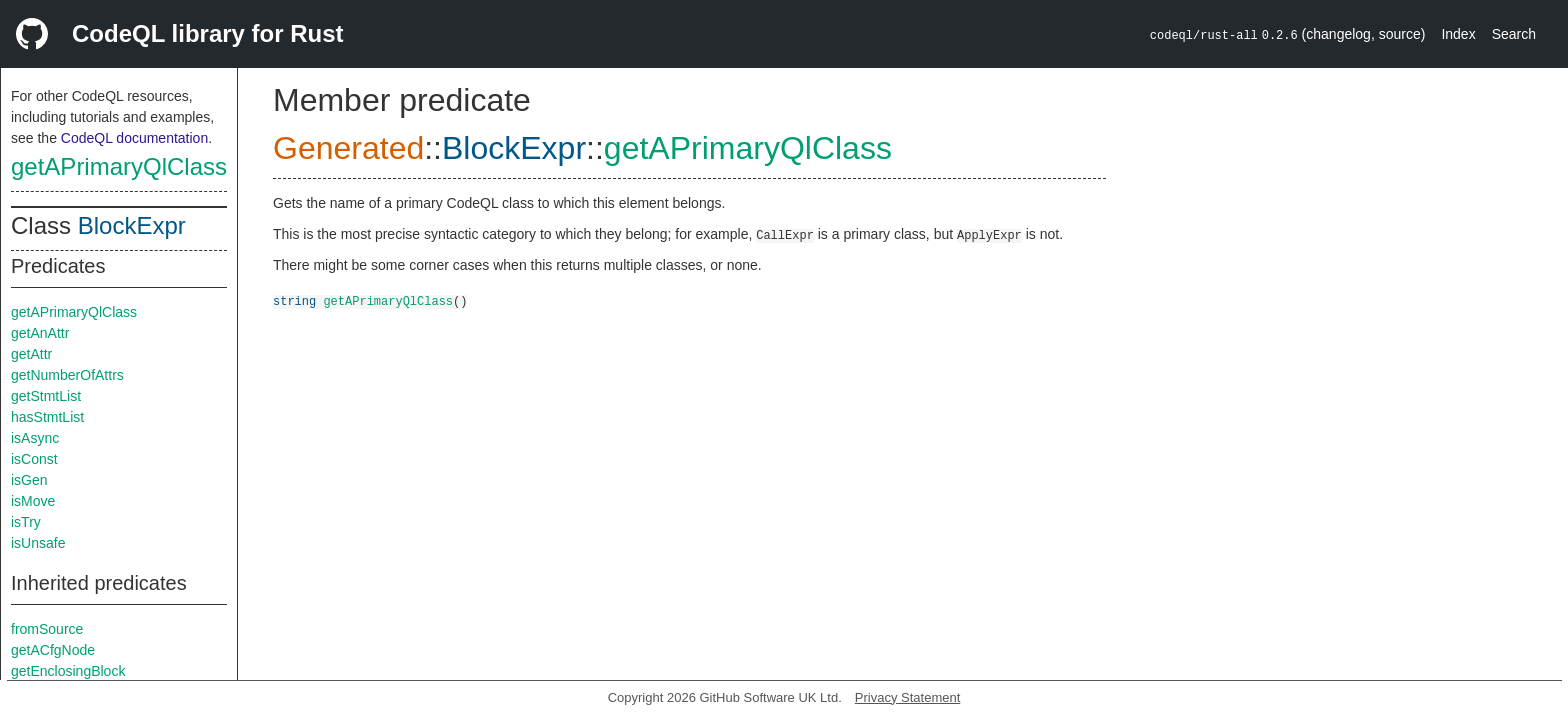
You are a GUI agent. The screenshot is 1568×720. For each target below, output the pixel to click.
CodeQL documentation (134, 138)
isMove (33, 501)
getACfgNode (53, 650)
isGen (29, 480)
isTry (26, 522)
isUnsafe (38, 543)
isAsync (35, 438)
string (294, 300)
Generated (348, 148)
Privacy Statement (908, 697)
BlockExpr (132, 225)
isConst (34, 459)
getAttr (31, 354)
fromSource (47, 629)
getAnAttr (40, 333)
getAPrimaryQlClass (119, 166)
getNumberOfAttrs (67, 375)
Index (1458, 34)
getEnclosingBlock (68, 671)
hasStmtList (47, 417)
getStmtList (46, 396)
